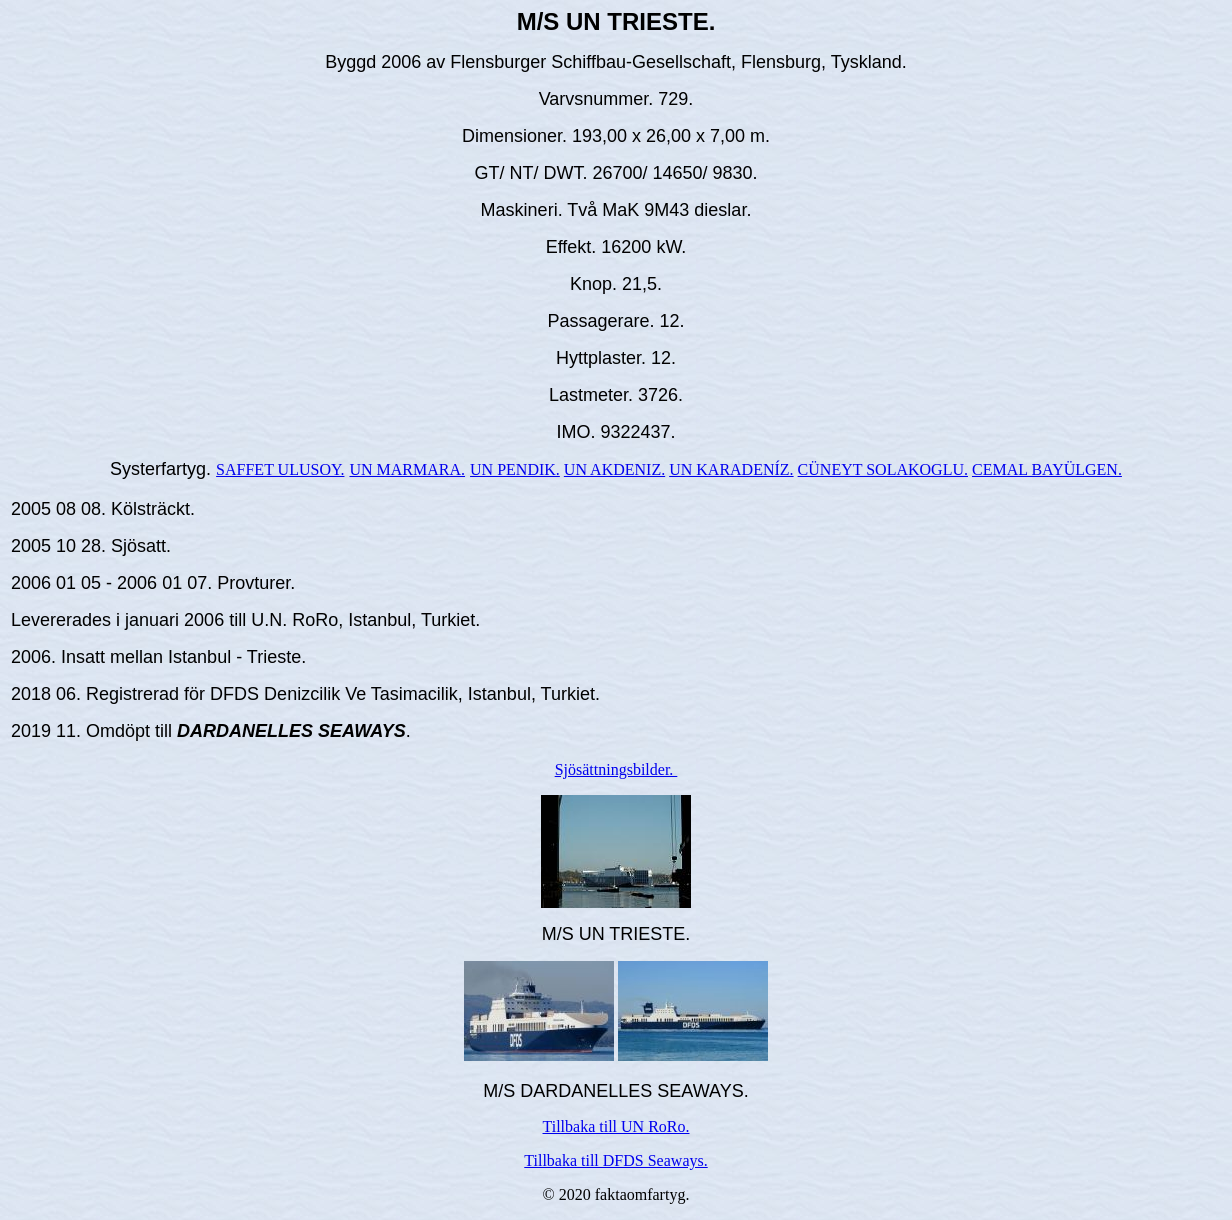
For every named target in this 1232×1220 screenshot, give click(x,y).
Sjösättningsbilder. (616, 769)
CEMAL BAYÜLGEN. (1047, 469)
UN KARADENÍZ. (731, 469)
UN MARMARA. (407, 469)
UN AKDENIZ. (614, 469)
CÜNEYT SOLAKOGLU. (883, 469)
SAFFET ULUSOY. (280, 469)
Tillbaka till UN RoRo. (616, 1126)
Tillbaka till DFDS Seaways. (615, 1160)
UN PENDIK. (515, 469)
